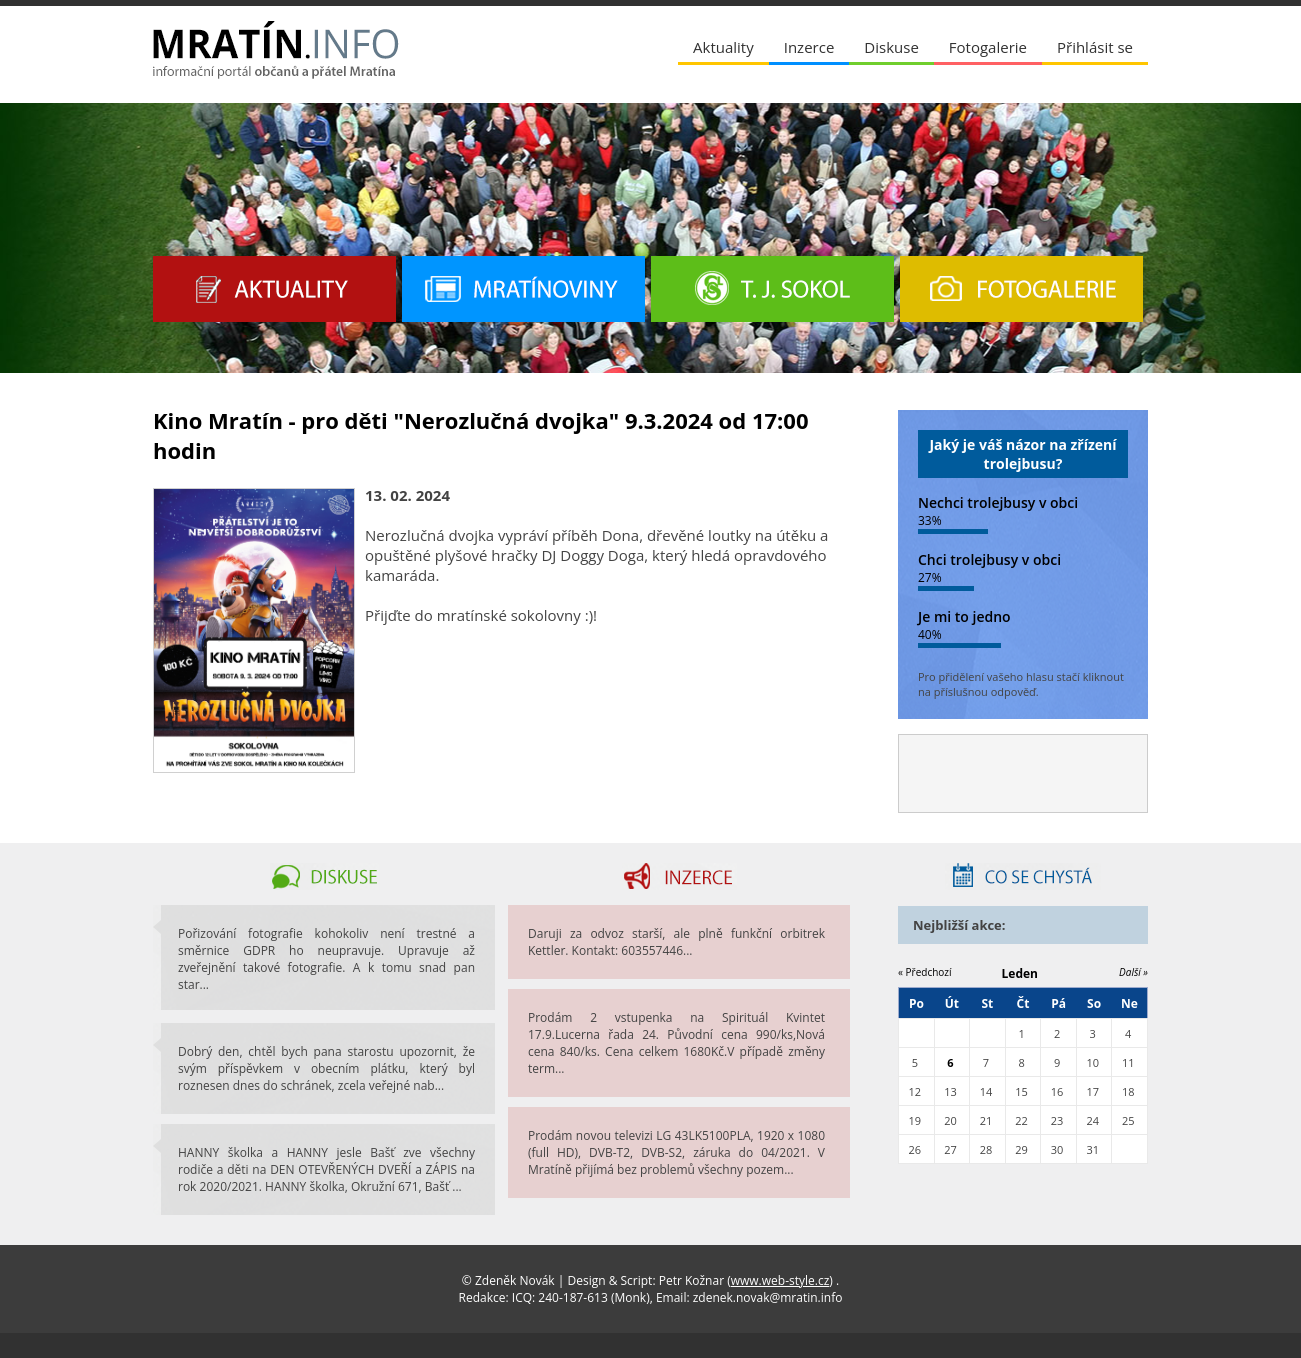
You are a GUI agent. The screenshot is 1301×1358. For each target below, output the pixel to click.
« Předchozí (925, 972)
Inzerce (809, 47)
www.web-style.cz (780, 1280)
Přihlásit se (1095, 47)
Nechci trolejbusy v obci (998, 502)
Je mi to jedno (964, 616)
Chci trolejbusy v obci (989, 559)
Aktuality (723, 47)
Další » (1133, 972)
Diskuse (891, 47)
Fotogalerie (988, 47)
